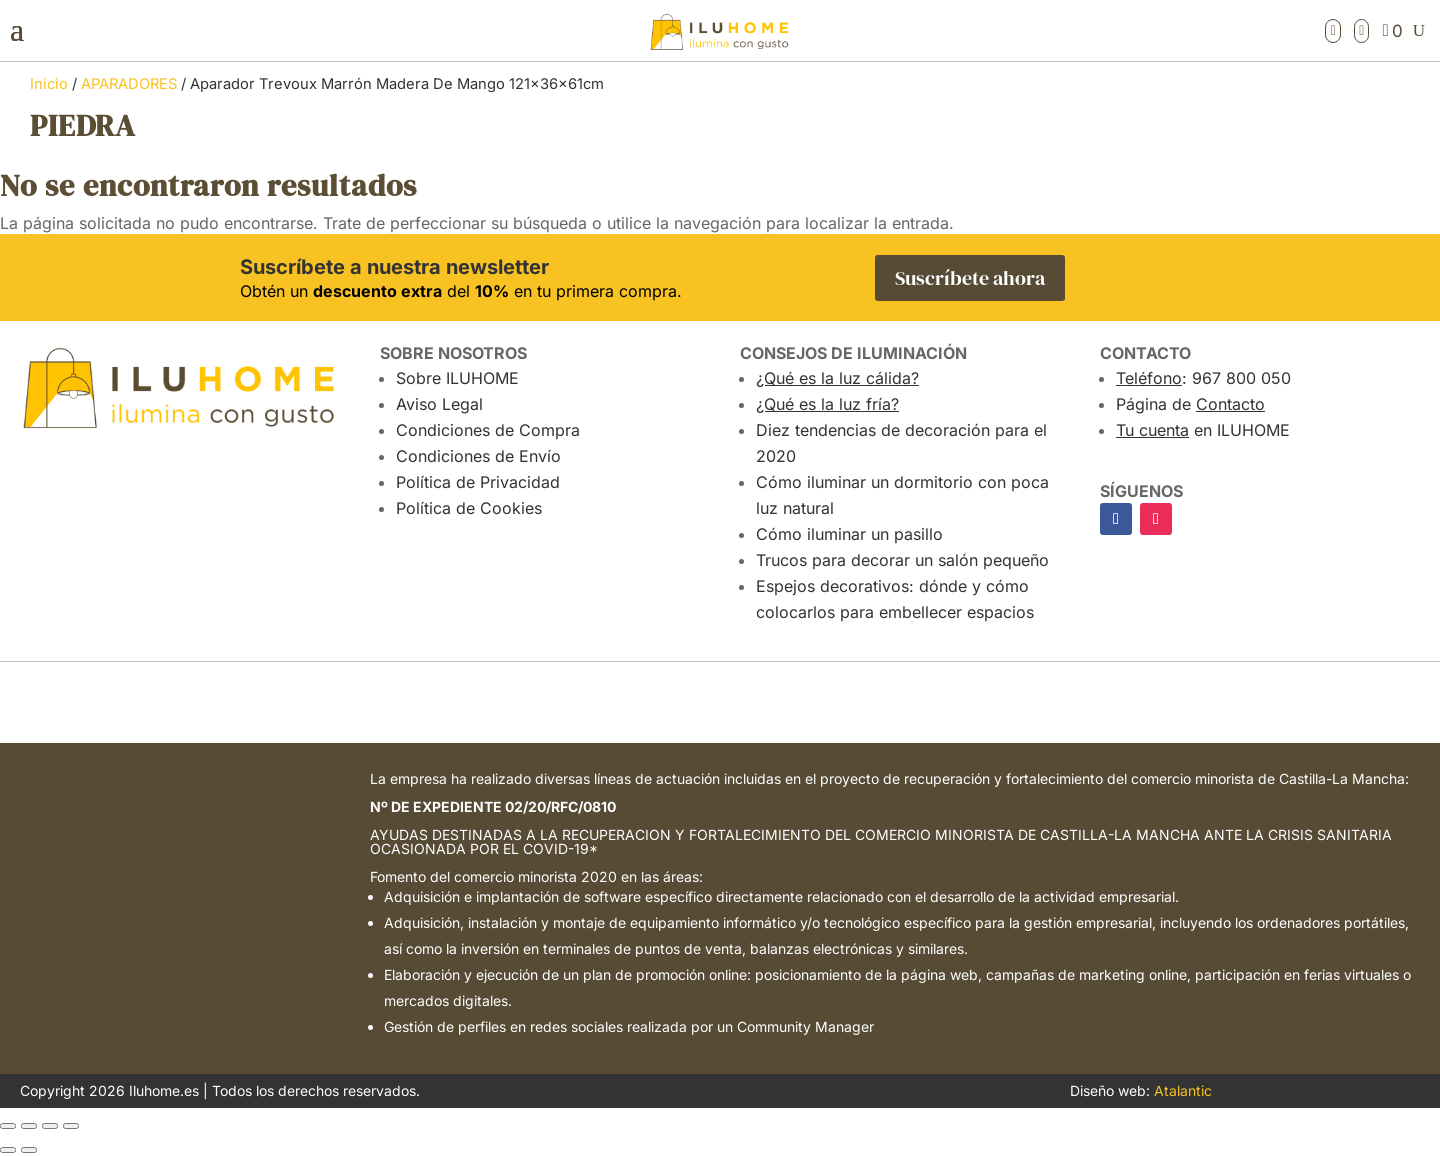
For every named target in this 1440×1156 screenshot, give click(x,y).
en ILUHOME (1203, 430)
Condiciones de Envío (478, 456)
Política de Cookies (469, 508)
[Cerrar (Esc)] (71, 1126)
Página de (1190, 404)
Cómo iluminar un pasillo (849, 534)
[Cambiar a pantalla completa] (29, 1126)
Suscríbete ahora (970, 278)
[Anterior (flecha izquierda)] (8, 1150)
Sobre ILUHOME (457, 378)
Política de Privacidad (478, 482)
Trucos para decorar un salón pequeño (902, 560)
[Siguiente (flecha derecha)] (29, 1150)
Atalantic (1183, 1090)
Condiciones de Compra (488, 430)
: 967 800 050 (1203, 378)
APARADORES (129, 84)
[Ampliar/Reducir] (8, 1126)
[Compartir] (50, 1126)
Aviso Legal (439, 404)
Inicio (49, 84)
